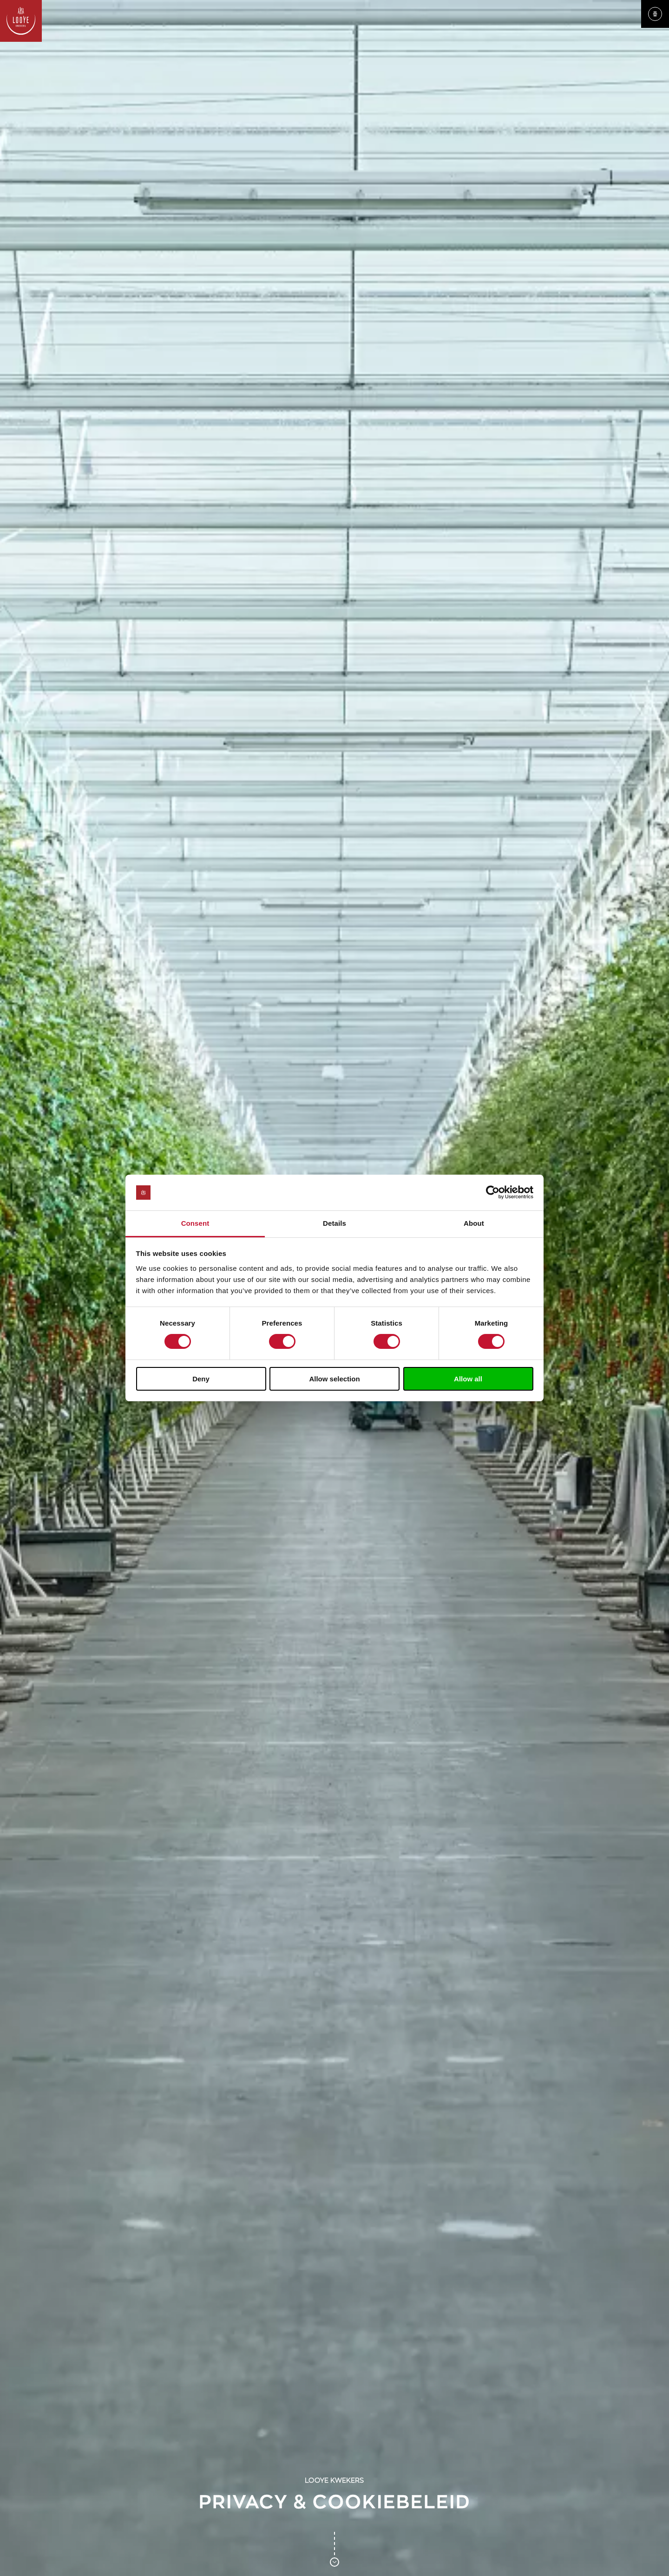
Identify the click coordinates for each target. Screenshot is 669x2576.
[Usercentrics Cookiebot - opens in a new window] (492, 1192)
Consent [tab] (195, 1223)
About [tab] (474, 1223)
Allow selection (334, 1379)
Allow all (468, 1379)
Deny (201, 1379)
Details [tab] (334, 1223)
